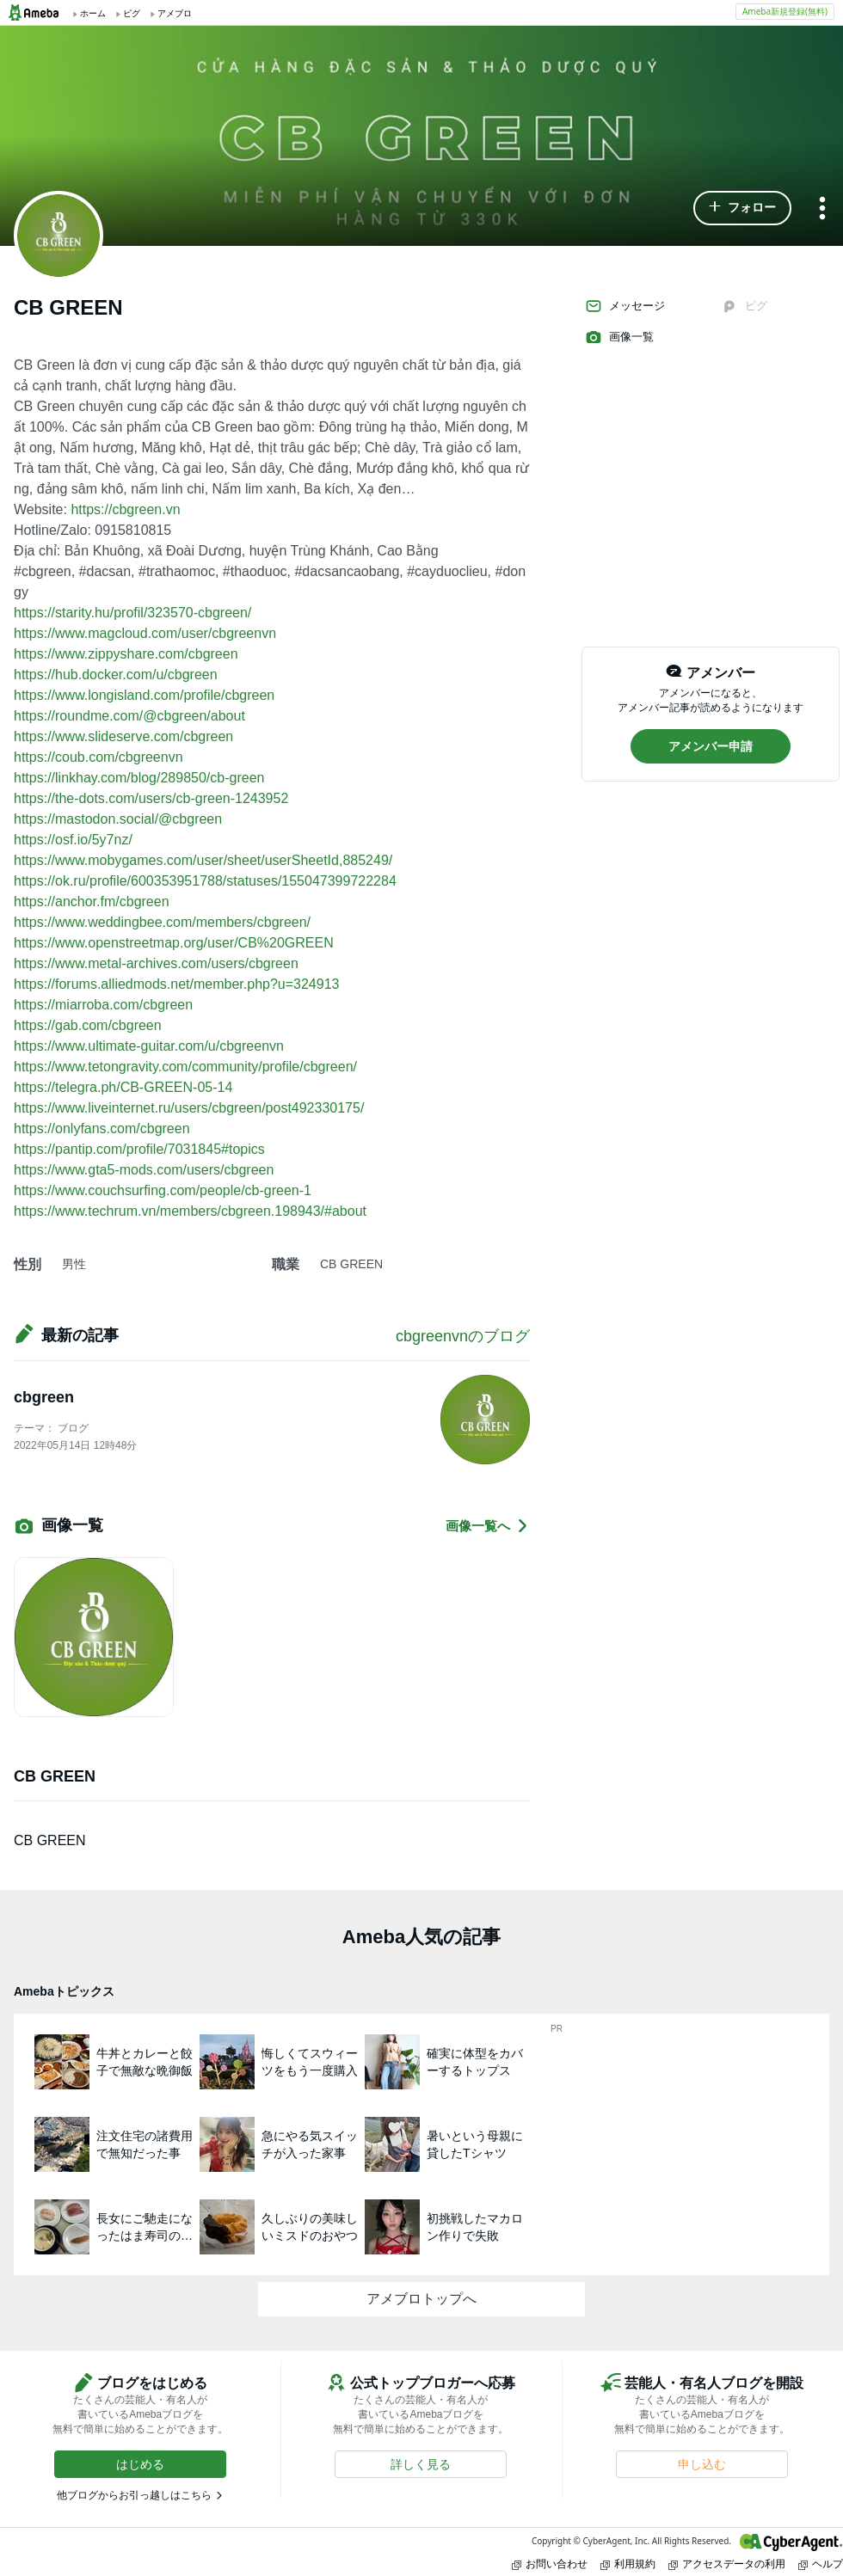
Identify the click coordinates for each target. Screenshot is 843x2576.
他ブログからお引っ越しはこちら (134, 2495)
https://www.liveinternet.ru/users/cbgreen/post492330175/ (189, 1108)
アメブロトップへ (421, 2298)
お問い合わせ (550, 2563)
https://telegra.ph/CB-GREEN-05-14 (123, 1087)
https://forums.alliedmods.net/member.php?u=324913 (176, 984)
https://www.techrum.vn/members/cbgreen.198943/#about (190, 1211)
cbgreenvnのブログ (463, 1336)
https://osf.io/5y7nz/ (73, 839)
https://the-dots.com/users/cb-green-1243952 (151, 798)
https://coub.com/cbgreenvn (98, 757)
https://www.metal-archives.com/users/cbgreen (156, 963)
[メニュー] (822, 209)
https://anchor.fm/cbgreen (91, 901)
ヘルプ (820, 2563)
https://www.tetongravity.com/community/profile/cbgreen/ (185, 1066)
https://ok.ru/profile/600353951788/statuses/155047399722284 (205, 881)
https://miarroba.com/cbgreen (103, 1004)
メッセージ (625, 306)
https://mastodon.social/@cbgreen (118, 819)
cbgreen (44, 1397)
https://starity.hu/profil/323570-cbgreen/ (132, 612)
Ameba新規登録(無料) (785, 11)
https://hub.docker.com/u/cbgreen (116, 674)
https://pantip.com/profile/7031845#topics (139, 1149)
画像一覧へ (488, 1526)
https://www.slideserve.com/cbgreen (123, 736)
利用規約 (627, 2563)
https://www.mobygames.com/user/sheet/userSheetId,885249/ (203, 860)
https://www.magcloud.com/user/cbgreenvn (145, 633)
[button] (742, 208)
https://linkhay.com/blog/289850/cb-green (139, 777)
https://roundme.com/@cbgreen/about (129, 715)
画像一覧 (619, 337)
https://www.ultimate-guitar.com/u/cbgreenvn (149, 1046)
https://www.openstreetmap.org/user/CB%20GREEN (174, 942)
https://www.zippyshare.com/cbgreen (126, 654)
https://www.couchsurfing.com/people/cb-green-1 (162, 1190)
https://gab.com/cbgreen (88, 1025)
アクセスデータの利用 (726, 2563)
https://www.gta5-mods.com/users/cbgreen (144, 1169)
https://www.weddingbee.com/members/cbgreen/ (162, 922)
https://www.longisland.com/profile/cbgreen (144, 695)
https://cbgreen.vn (125, 509)
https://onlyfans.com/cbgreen (102, 1128)
